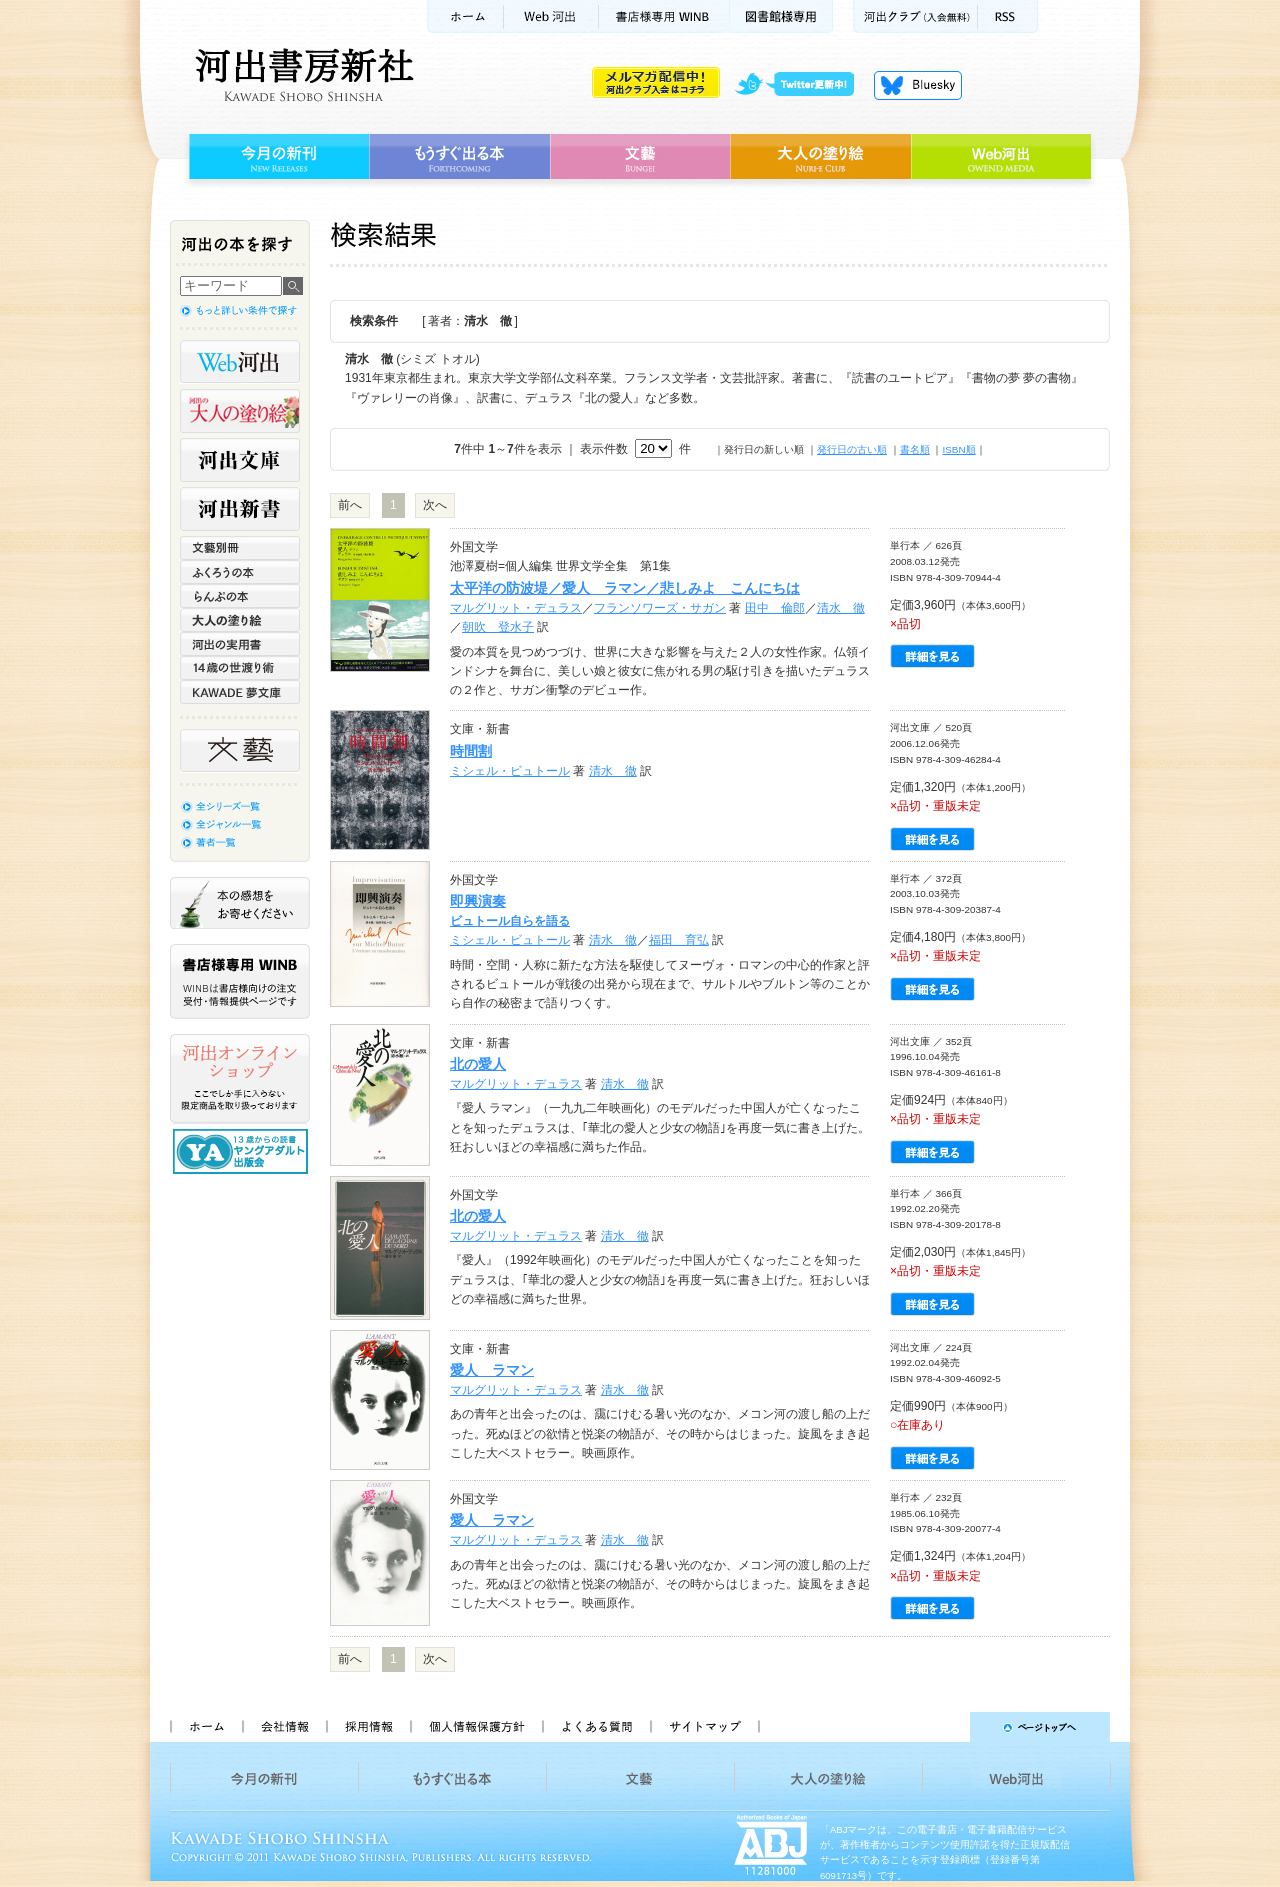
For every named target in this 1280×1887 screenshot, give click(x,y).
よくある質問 (596, 1727)
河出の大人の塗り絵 (240, 411)
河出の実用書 (240, 644)
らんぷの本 (240, 596)
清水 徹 (841, 608)
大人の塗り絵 (820, 157)
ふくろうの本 (240, 572)
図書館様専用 (781, 16)
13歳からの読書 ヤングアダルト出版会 (243, 1151)
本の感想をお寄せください (240, 903)
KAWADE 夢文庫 (240, 692)
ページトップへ (943, 1727)
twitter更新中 (801, 85)
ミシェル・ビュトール (510, 771)
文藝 (640, 157)
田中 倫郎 (775, 608)
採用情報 (368, 1727)
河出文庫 (240, 460)
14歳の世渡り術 (240, 668)
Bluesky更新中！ (918, 85)
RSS (1008, 16)
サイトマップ (705, 1727)
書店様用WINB (664, 16)
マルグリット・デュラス (516, 608)
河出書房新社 (301, 75)
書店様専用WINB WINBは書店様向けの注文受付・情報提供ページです (240, 981)
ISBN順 (958, 449)
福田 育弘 (679, 940)
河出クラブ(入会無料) (915, 16)
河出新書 (240, 509)
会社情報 (284, 1727)
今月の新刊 (276, 157)
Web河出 (551, 16)
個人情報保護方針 (476, 1727)
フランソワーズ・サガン (660, 608)
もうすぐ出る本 (459, 157)
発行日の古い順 (852, 449)
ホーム (465, 16)
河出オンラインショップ (240, 1079)
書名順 (915, 449)
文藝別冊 (240, 548)
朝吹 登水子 (498, 627)
